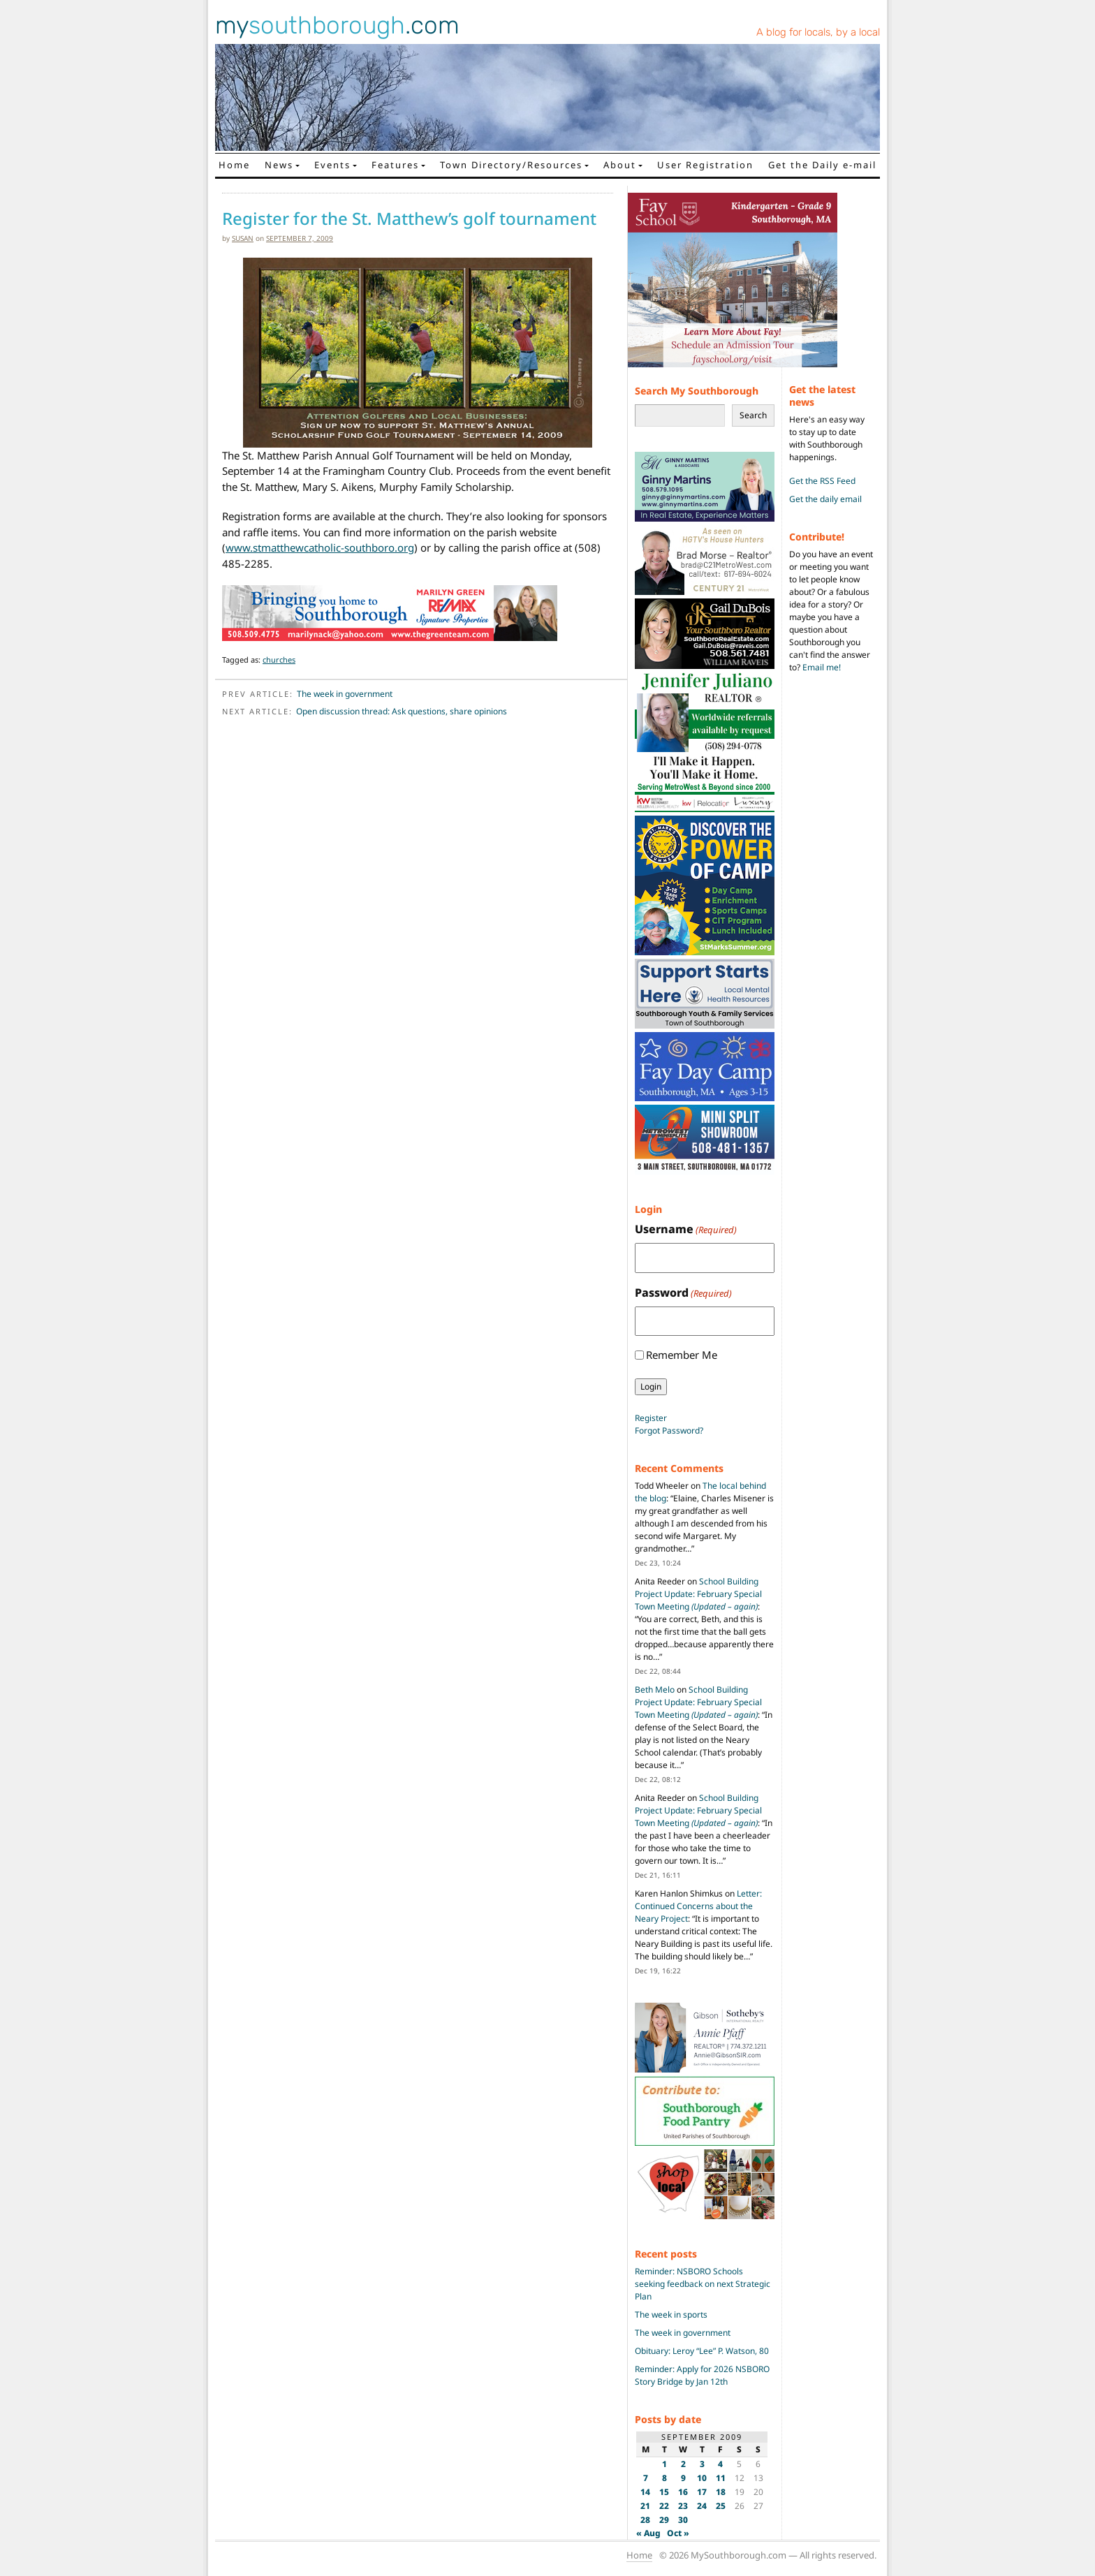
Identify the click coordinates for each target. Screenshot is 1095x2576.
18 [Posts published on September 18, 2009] (721, 2492)
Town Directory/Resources (511, 165)
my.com (337, 25)
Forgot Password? (669, 1430)
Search (753, 415)
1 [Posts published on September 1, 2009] (664, 2464)
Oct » (678, 2533)
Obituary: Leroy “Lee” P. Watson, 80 (702, 2351)
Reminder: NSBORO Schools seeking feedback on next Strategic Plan (702, 2283)
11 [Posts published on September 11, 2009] (721, 2478)
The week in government (344, 694)
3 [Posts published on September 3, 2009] (702, 2464)
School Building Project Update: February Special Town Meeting (698, 1593)
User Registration (705, 165)
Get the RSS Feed (822, 481)
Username (686, 1229)
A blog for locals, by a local (818, 32)
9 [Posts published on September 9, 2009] (683, 2478)
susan (242, 238)
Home (234, 165)
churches (279, 659)
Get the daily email (825, 499)
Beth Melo (655, 1689)
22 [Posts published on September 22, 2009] (664, 2506)
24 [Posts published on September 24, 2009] (702, 2506)
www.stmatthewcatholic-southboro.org (320, 547)
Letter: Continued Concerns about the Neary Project (698, 1905)
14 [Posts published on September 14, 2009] (645, 2492)
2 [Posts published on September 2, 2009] (683, 2464)
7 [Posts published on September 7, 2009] (645, 2478)
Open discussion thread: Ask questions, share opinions (401, 711)
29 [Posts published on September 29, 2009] (664, 2520)
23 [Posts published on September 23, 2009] (683, 2506)
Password (683, 1293)
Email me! (821, 667)
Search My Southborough (696, 390)
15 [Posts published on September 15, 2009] (664, 2492)
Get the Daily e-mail (822, 165)
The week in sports (671, 2314)
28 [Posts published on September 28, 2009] (645, 2520)
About (619, 165)
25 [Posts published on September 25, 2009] (721, 2506)
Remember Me (681, 1355)
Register (651, 1418)
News (279, 165)
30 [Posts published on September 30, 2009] (683, 2520)
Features (395, 165)
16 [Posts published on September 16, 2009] (683, 2492)
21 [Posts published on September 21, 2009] (645, 2506)
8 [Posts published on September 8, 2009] (664, 2478)
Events (332, 165)
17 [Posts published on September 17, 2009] (702, 2492)
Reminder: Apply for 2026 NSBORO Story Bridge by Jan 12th (702, 2375)
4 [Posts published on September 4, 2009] (720, 2464)
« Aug (648, 2533)
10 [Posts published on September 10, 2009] (702, 2478)
